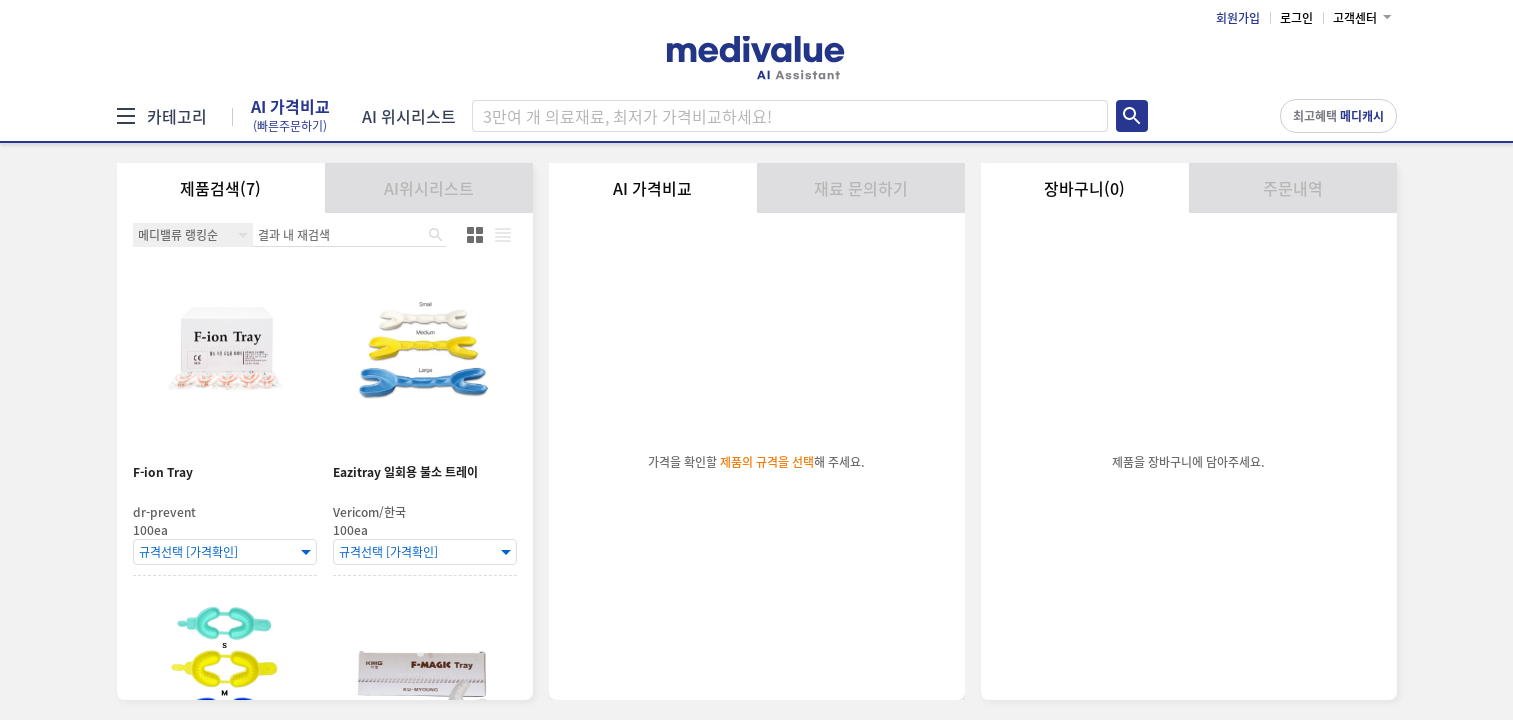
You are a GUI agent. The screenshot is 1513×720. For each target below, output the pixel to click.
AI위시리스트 (429, 188)
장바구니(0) (1084, 188)
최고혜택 (1338, 116)
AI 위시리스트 (409, 116)
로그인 (1296, 18)
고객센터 (1355, 18)
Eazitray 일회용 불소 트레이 (405, 472)
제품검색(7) (220, 188)
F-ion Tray (163, 472)
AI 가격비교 (290, 116)
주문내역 (1293, 188)
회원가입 (1238, 18)
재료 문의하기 (861, 188)
